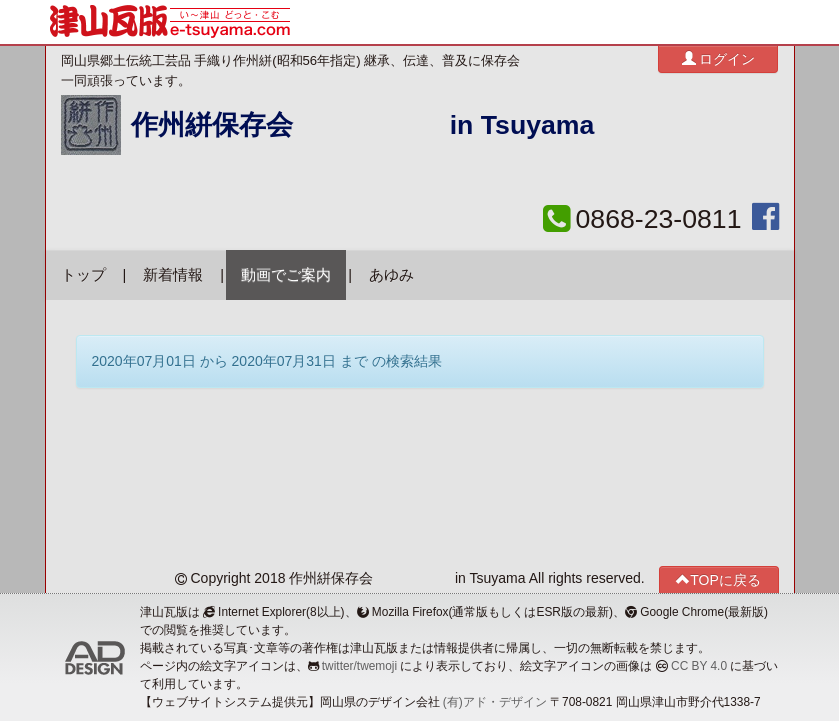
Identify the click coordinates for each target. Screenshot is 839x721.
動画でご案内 (286, 275)
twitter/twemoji (359, 666)
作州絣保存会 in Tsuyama (363, 125)
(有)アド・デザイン (495, 702)
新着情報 (173, 275)
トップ (83, 275)
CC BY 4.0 (699, 666)
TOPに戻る (718, 579)
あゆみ (391, 275)
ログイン (719, 58)
